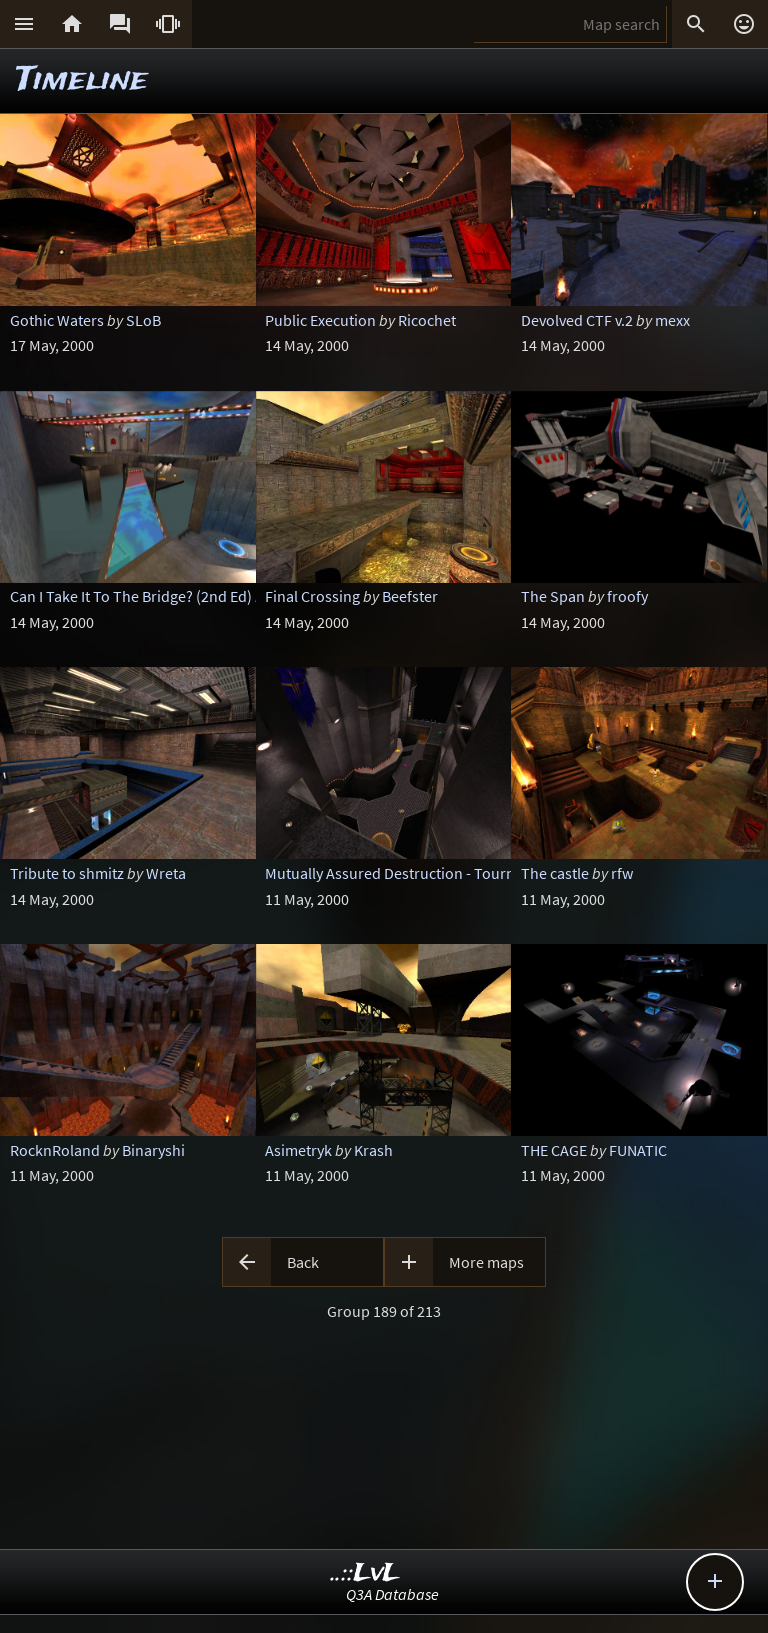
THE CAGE (554, 1150)
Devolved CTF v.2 (577, 320)
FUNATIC (638, 1150)
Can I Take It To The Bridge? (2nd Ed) (131, 596)
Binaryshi (153, 1150)
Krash (373, 1150)
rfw (622, 873)
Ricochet (427, 320)
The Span (553, 596)
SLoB (143, 320)
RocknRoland (55, 1150)
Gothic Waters (57, 320)
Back (303, 1262)
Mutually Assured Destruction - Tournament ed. (423, 873)
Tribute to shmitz (67, 873)
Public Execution (320, 320)
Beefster (410, 596)
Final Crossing (312, 596)
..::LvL (365, 1573)
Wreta (166, 873)
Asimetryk (298, 1150)
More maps (486, 1262)
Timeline (82, 80)
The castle (555, 873)
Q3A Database (392, 1594)
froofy (627, 596)
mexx (672, 320)
